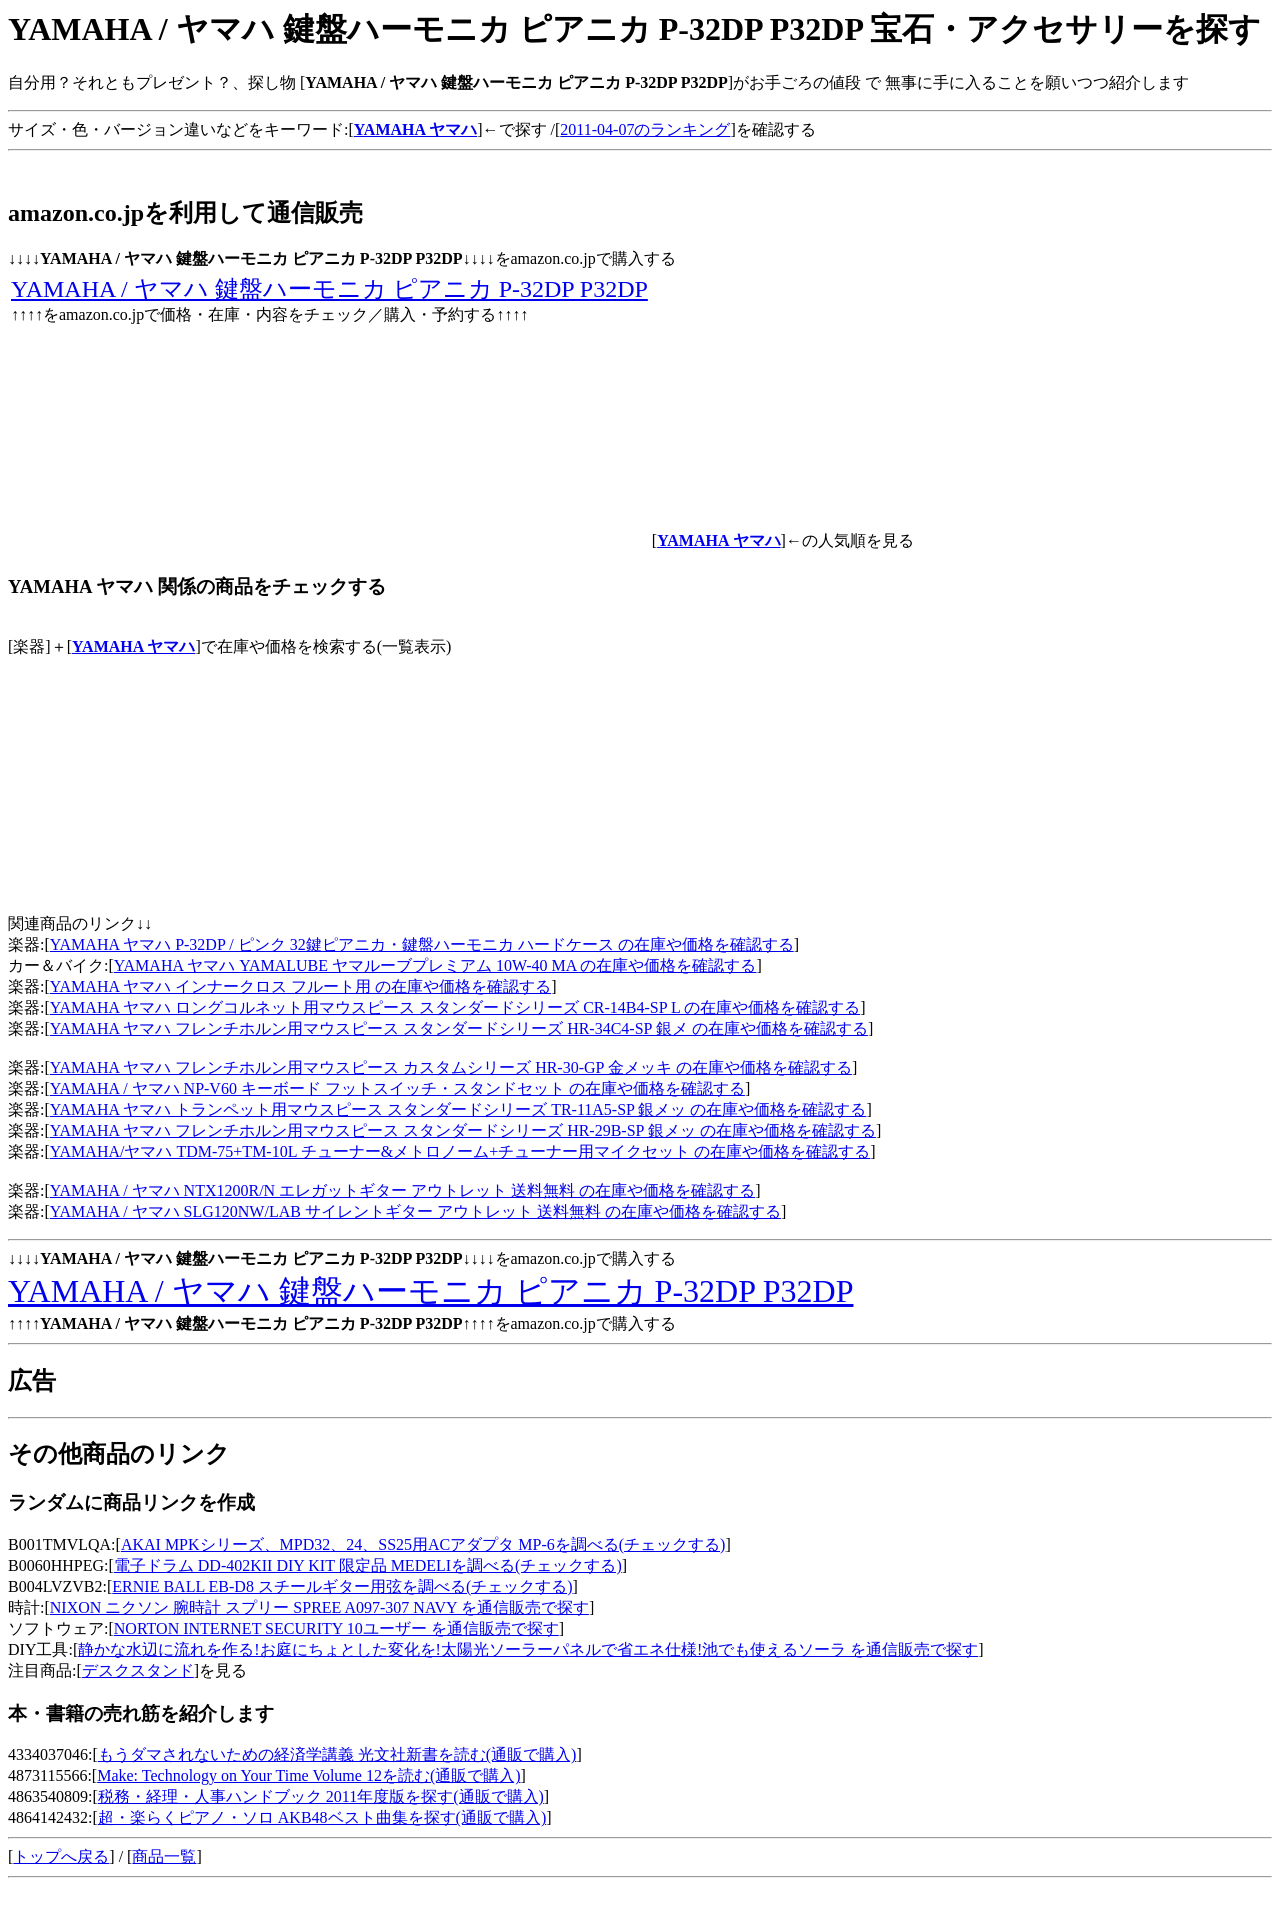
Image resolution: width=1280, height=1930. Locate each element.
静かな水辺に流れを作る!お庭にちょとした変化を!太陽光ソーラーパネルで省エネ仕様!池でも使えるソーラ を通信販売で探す (528, 1649)
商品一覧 (164, 1856)
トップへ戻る (61, 1856)
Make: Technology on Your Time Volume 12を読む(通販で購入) (308, 1775)
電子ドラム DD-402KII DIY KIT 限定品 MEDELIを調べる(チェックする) (368, 1565)
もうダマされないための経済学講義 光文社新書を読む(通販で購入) (337, 1754)
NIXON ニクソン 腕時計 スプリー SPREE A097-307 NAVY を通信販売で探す (319, 1607)
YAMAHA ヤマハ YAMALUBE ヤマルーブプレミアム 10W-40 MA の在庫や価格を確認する (435, 965)
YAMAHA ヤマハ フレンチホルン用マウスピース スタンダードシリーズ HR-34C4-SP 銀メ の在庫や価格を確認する (459, 1028)
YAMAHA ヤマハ (133, 646)
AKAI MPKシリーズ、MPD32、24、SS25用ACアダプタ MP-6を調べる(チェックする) (423, 1544)
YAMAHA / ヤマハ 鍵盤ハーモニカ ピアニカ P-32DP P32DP (329, 289)
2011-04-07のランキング (645, 129)
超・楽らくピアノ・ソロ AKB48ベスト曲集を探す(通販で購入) (322, 1817)
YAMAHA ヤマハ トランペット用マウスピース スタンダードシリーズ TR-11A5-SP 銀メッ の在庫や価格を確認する (458, 1109)
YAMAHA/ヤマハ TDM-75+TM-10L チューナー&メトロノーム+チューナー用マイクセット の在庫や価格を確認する (460, 1151)
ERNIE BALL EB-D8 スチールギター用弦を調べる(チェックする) (342, 1586)
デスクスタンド (138, 1670)
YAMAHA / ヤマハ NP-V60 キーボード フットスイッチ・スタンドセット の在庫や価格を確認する (397, 1088)
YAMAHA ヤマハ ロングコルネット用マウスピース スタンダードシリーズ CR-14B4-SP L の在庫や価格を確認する (455, 1007)
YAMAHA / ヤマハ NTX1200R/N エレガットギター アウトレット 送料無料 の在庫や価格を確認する (402, 1190)
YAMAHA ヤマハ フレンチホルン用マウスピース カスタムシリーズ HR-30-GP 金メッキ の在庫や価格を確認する (451, 1067)
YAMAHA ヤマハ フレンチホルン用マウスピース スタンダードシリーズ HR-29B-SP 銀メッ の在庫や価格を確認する (463, 1130)
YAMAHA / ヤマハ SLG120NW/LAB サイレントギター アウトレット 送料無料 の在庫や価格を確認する (415, 1211)
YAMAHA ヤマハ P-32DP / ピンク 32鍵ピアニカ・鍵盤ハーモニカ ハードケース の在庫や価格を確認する (422, 944)
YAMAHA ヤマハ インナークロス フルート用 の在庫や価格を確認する (300, 986)
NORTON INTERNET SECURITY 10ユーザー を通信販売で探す (336, 1628)
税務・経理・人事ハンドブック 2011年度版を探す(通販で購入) (321, 1796)
